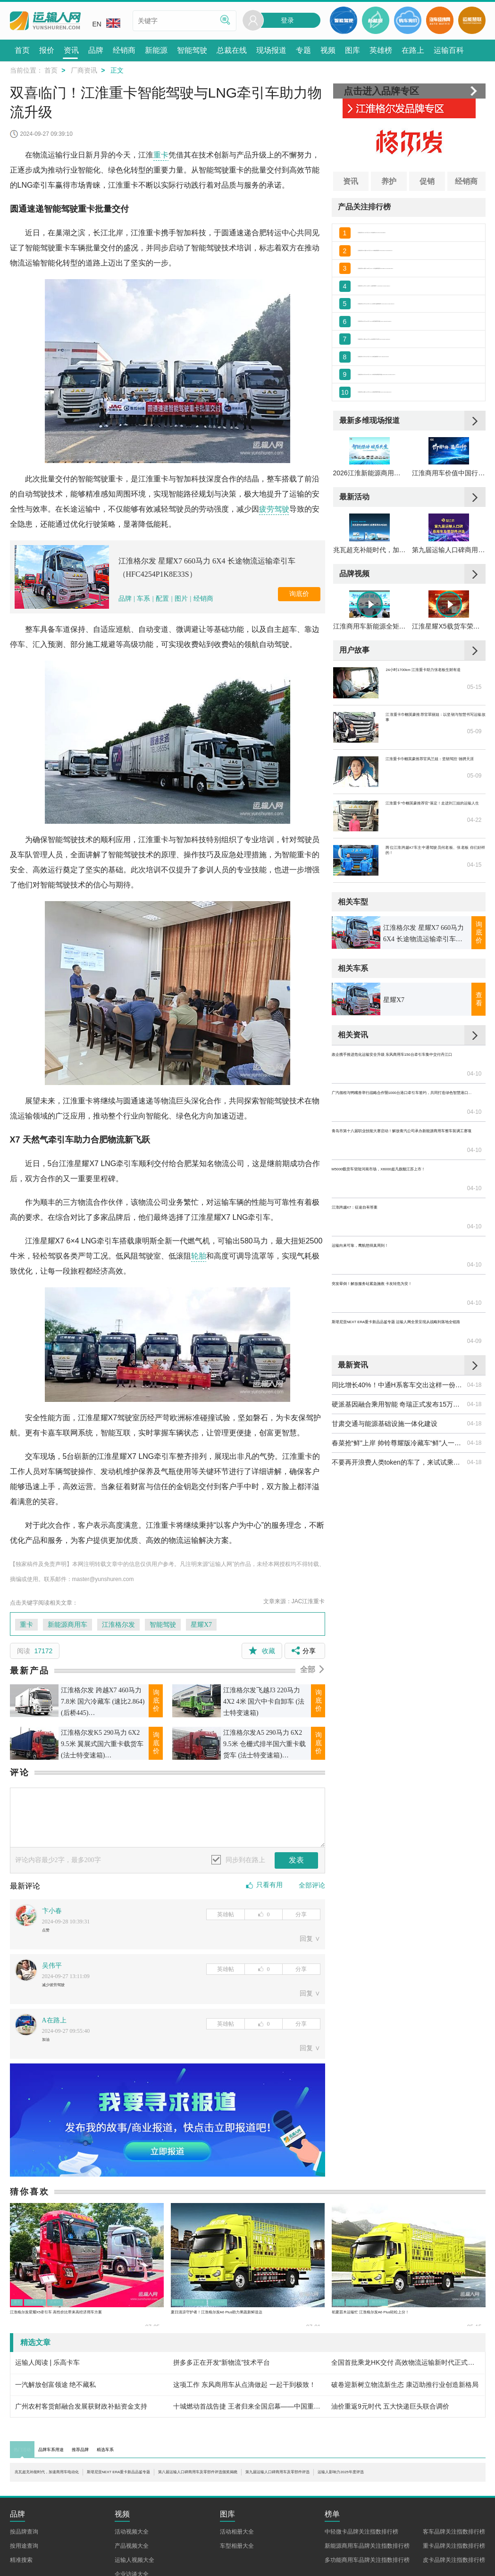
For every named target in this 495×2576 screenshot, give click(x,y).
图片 (181, 598)
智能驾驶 (163, 1624)
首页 (51, 70)
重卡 (160, 155)
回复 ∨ (310, 1942)
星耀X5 (89, 2310)
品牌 (126, 598)
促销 (427, 181)
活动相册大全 (237, 2554)
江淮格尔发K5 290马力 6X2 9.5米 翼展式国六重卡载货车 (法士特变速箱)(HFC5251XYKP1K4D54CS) (102, 1745)
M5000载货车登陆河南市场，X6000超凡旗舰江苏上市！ (399, 1209)
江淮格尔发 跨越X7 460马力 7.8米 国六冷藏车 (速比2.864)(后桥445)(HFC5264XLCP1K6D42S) (102, 1703)
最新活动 (354, 550)
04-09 (474, 1287)
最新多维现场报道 (369, 451)
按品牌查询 (24, 2554)
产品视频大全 (132, 2568)
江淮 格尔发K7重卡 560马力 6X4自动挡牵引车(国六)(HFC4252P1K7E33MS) (419, 358)
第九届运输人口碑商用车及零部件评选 (448, 624)
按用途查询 (24, 2568)
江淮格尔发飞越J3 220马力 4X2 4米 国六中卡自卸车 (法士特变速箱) (263, 1701)
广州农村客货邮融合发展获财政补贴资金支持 (81, 2419)
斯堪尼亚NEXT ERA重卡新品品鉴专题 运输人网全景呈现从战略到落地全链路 (399, 1287)
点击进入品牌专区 (381, 91)
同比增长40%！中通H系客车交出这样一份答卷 (399, 1330)
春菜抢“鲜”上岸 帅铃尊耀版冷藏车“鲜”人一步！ (399, 1388)
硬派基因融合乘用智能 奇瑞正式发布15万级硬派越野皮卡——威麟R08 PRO (399, 1350)
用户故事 (354, 747)
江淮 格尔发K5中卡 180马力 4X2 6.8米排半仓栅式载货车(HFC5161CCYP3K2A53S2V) (419, 317)
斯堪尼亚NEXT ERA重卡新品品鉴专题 (222, 2485)
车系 (143, 598)
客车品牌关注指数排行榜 (454, 2554)
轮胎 (198, 1256)
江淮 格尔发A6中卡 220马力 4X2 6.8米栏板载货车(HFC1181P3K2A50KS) (419, 379)
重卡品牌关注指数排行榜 (454, 2568)
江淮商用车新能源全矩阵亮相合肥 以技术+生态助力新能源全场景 (369, 723)
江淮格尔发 (118, 1624)
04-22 (474, 925)
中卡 (344, 2310)
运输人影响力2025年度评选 (175, 2494)
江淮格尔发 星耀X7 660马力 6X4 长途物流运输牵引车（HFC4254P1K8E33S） (206, 567)
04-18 (474, 1330)
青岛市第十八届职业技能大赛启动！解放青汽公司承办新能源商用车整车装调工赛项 (399, 1190)
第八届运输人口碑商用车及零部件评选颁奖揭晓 (387, 2485)
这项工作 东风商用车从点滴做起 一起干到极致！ (244, 2397)
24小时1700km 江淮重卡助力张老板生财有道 (435, 773)
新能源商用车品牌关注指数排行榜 (367, 2568)
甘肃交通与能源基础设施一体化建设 (384, 1369)
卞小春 (52, 1910)
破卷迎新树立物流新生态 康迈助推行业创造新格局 (404, 2397)
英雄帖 (225, 1914)
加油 (48, 2050)
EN (106, 23)
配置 (162, 598)
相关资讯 (353, 1131)
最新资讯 (353, 1311)
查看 (479, 1095)
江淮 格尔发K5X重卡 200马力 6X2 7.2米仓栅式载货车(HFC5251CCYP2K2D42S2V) (419, 275)
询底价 (299, 593)
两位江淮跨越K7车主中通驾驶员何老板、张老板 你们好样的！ (435, 951)
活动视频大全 (132, 2554)
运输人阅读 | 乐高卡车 (47, 2375)
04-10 (474, 1151)
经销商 (203, 598)
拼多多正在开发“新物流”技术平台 (221, 2375)
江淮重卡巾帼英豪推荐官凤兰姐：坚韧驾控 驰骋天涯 (435, 861)
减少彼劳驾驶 (62, 1991)
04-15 (474, 969)
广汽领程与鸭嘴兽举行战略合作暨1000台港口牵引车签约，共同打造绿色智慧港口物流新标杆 (399, 1171)
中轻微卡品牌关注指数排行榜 (361, 2554)
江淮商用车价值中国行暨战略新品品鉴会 (448, 526)
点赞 (48, 1932)
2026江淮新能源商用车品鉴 (369, 526)
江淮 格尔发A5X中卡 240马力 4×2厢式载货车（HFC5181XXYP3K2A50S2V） (419, 296)
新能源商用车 (67, 1624)
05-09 (474, 836)
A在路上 (54, 2028)
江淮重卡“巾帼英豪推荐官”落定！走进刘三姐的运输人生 (435, 906)
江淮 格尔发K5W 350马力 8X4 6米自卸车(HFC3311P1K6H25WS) (419, 234)
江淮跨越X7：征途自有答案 (372, 1229)
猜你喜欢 (30, 2204)
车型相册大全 (237, 2568)
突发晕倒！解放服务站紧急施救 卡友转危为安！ (399, 1267)
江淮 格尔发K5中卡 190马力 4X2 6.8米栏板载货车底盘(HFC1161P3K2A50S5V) (419, 337)
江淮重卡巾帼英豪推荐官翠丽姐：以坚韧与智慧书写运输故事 (435, 817)
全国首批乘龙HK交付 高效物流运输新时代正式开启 (405, 2375)
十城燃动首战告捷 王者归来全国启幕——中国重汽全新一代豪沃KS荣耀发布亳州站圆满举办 (247, 2419)
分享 (301, 1914)
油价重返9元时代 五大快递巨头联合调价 (390, 2419)
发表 (296, 1860)
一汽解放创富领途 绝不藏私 (55, 2397)
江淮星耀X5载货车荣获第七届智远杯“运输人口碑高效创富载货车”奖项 (448, 723)
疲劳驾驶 (274, 509)
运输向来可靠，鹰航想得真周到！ (381, 1248)
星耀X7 (201, 1624)
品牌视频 (354, 648)
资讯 (350, 181)
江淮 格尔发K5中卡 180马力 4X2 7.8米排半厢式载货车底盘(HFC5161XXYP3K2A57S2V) (419, 400)
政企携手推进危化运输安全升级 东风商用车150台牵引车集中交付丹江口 (399, 1151)
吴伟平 (52, 1969)
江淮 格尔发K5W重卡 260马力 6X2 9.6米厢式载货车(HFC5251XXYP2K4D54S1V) (419, 254)
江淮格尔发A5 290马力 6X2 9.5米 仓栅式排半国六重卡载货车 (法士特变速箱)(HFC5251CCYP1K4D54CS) (264, 1745)
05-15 (474, 792)
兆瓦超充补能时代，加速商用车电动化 (369, 624)
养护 (388, 181)
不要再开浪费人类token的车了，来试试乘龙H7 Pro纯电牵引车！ (399, 1408)
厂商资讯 (84, 70)
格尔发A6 (253, 2310)
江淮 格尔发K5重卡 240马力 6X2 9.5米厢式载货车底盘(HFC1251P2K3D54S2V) (419, 420)
